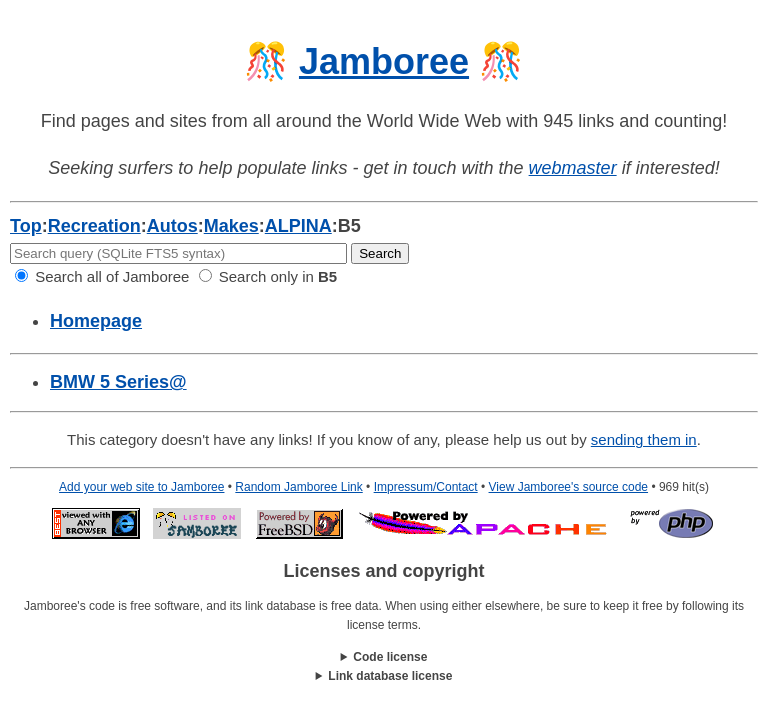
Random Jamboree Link (298, 487)
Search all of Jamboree (102, 276)
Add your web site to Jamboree (141, 487)
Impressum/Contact (426, 487)
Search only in (268, 276)
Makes (231, 226)
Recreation (94, 226)
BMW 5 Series (118, 382)
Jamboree (384, 61)
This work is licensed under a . (384, 676)
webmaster (573, 168)
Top (26, 226)
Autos (172, 226)
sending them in (644, 439)
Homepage (96, 321)
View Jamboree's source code (569, 487)
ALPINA (298, 226)
